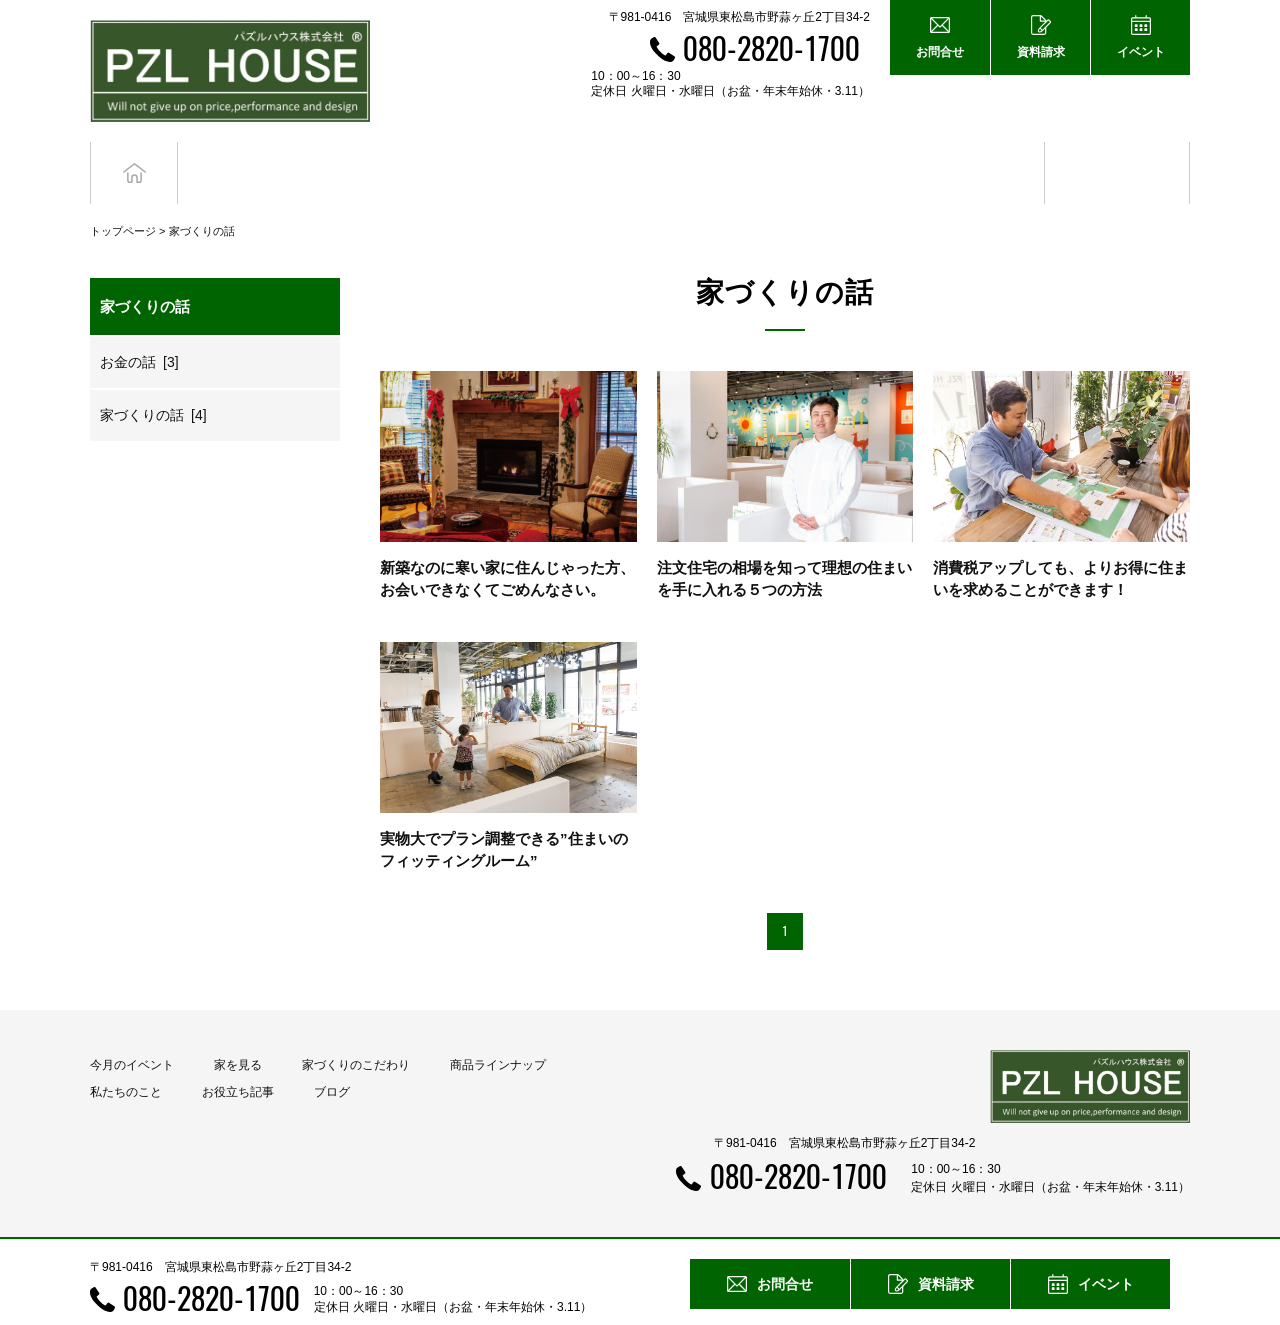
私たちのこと (126, 1056)
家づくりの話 (202, 194)
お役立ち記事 (973, 154)
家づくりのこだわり (356, 1029)
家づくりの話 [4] (153, 378)
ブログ (1117, 154)
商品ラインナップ (498, 1029)
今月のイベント (132, 1029)
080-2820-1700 (771, 47)
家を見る (238, 1029)
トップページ (123, 194)
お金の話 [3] (139, 325)
